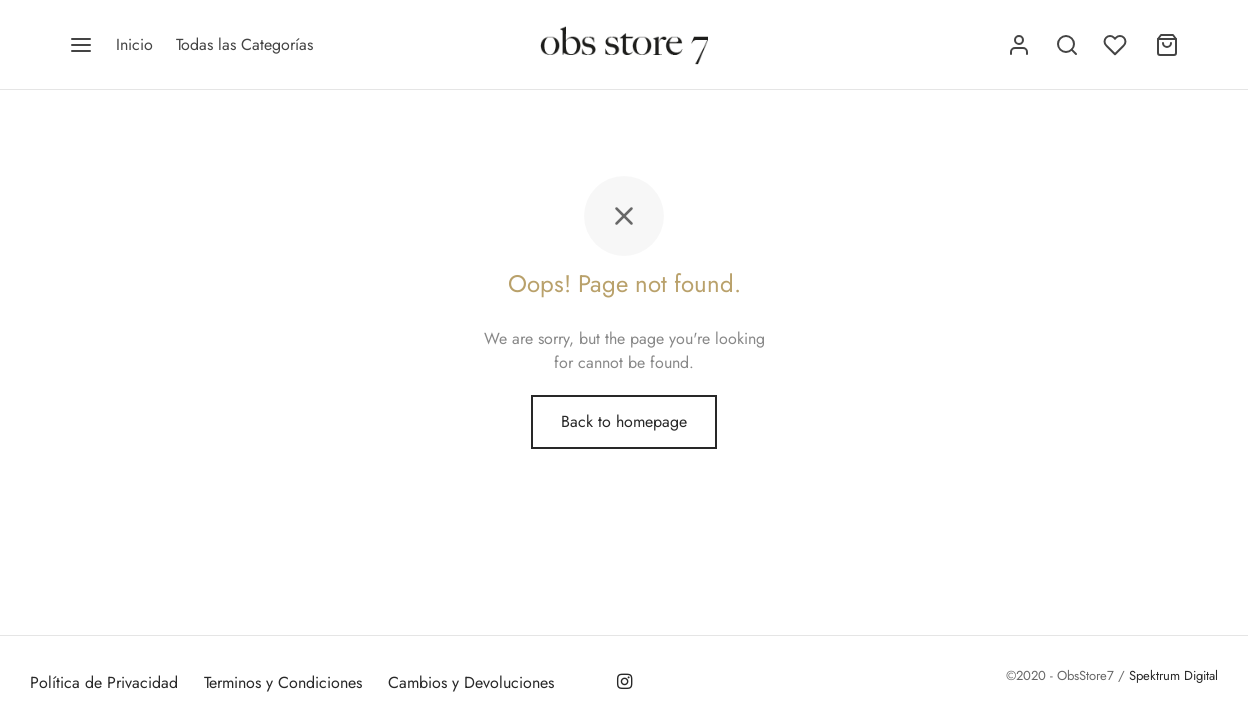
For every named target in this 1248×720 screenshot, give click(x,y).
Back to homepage (624, 421)
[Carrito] (1167, 45)
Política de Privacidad (104, 682)
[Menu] (81, 45)
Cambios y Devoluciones (471, 682)
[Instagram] (623, 683)
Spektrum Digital (1171, 675)
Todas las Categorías (244, 44)
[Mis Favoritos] (1117, 45)
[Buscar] (1067, 45)
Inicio (134, 44)
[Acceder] (1019, 45)
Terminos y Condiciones (283, 682)
